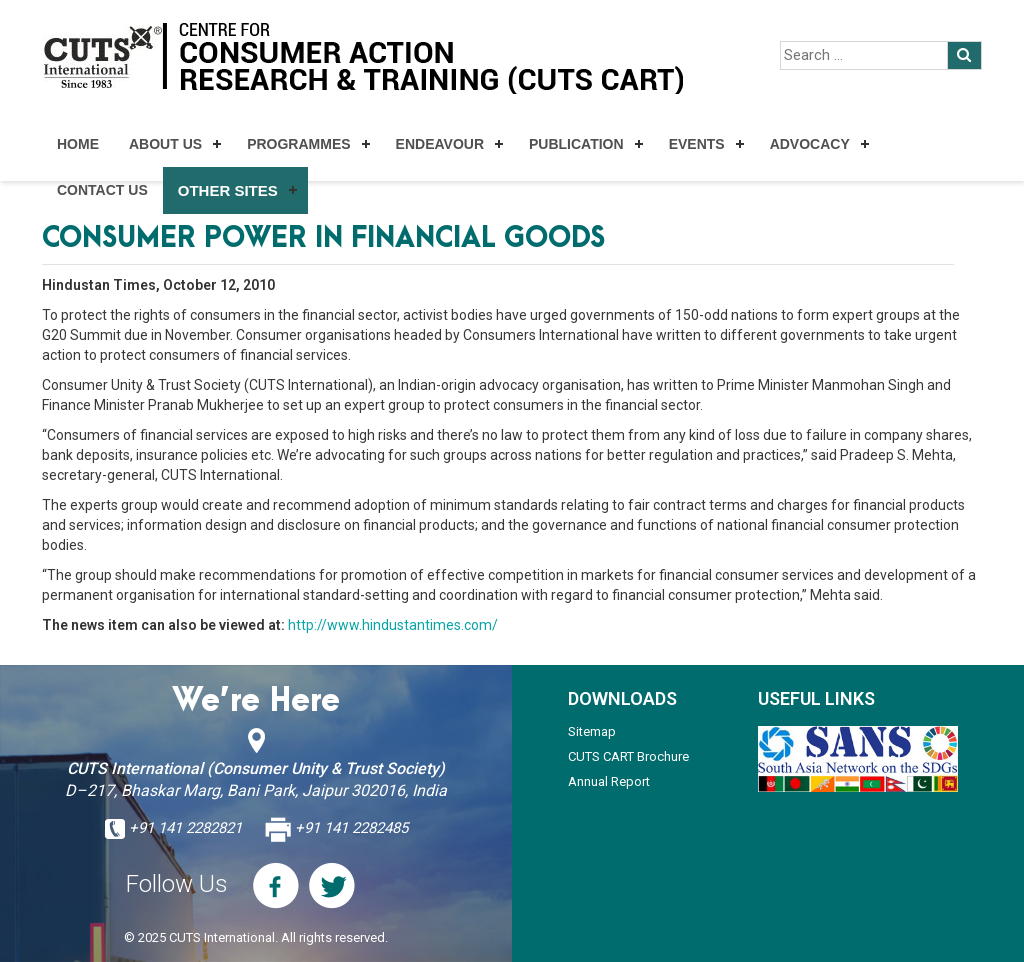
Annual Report (609, 781)
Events (697, 144)
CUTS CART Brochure (628, 756)
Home (78, 144)
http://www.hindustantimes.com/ (393, 625)
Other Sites (228, 190)
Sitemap (592, 731)
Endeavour (440, 144)
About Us (165, 144)
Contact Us (102, 190)
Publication (576, 144)
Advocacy (810, 144)
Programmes (298, 144)
